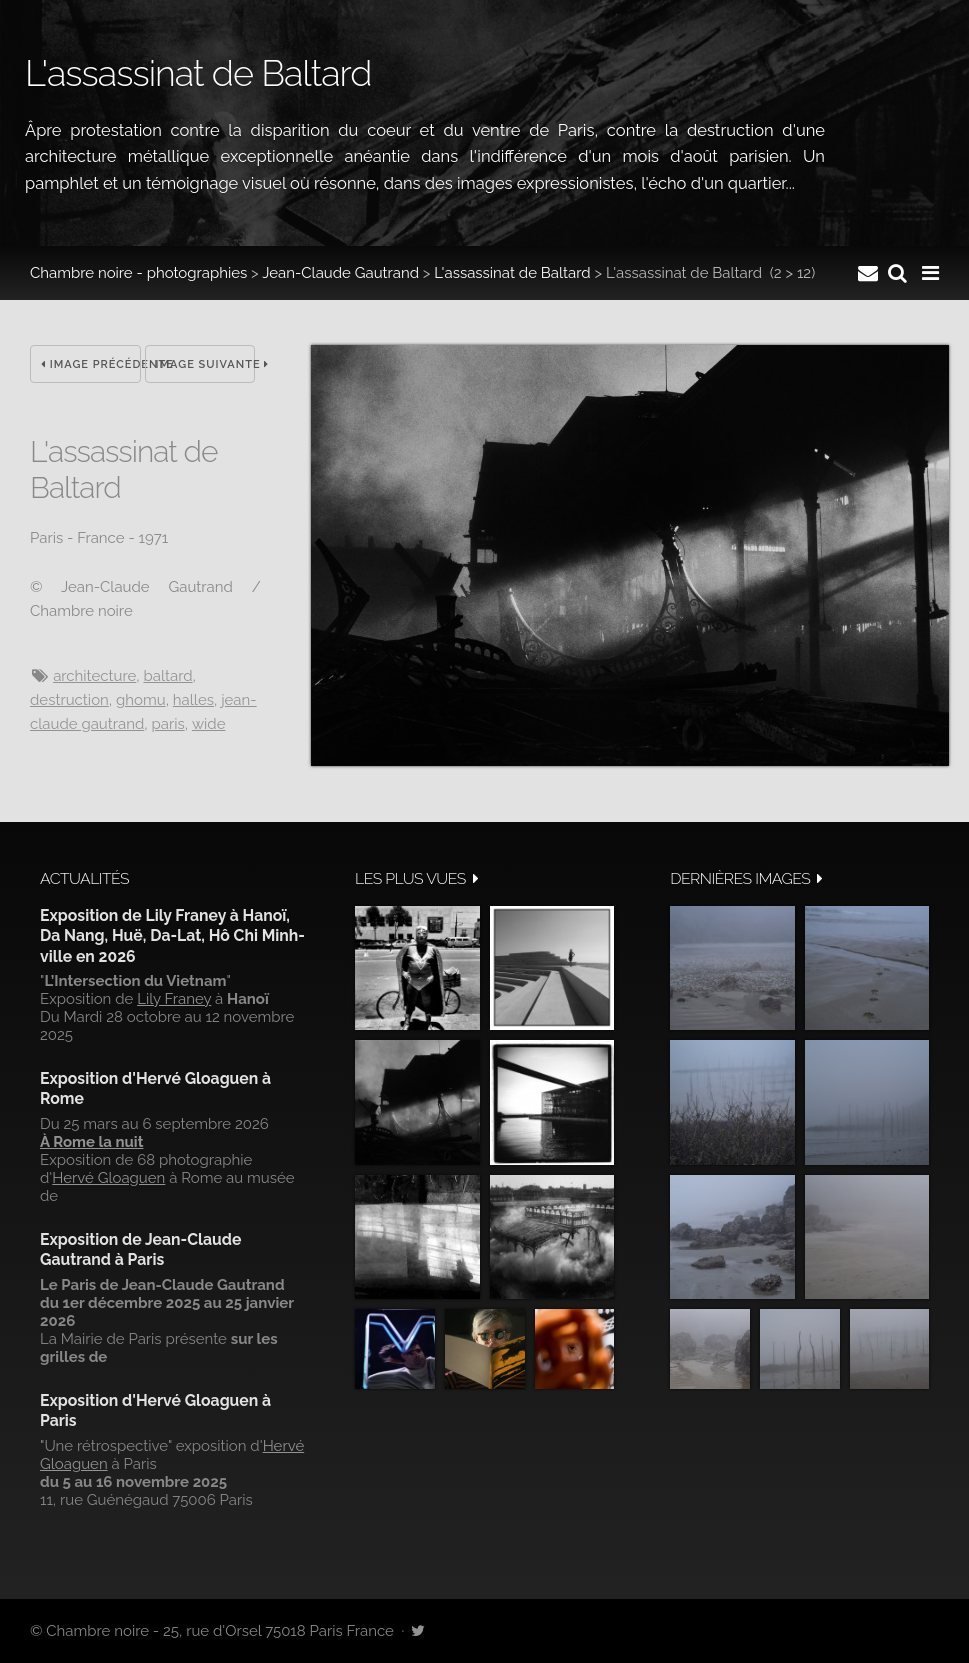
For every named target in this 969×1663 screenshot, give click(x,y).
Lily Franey (174, 999)
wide (209, 724)
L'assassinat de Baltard (512, 273)
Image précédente (91, 364)
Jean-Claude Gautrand (340, 273)
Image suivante (206, 364)
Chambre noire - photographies (138, 273)
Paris (167, 724)
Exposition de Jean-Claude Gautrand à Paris (140, 1249)
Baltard (167, 676)
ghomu (141, 700)
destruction (69, 700)
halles (193, 700)
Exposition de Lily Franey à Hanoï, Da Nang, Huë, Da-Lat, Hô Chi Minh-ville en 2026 (172, 936)
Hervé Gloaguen (108, 1178)
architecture (94, 676)
